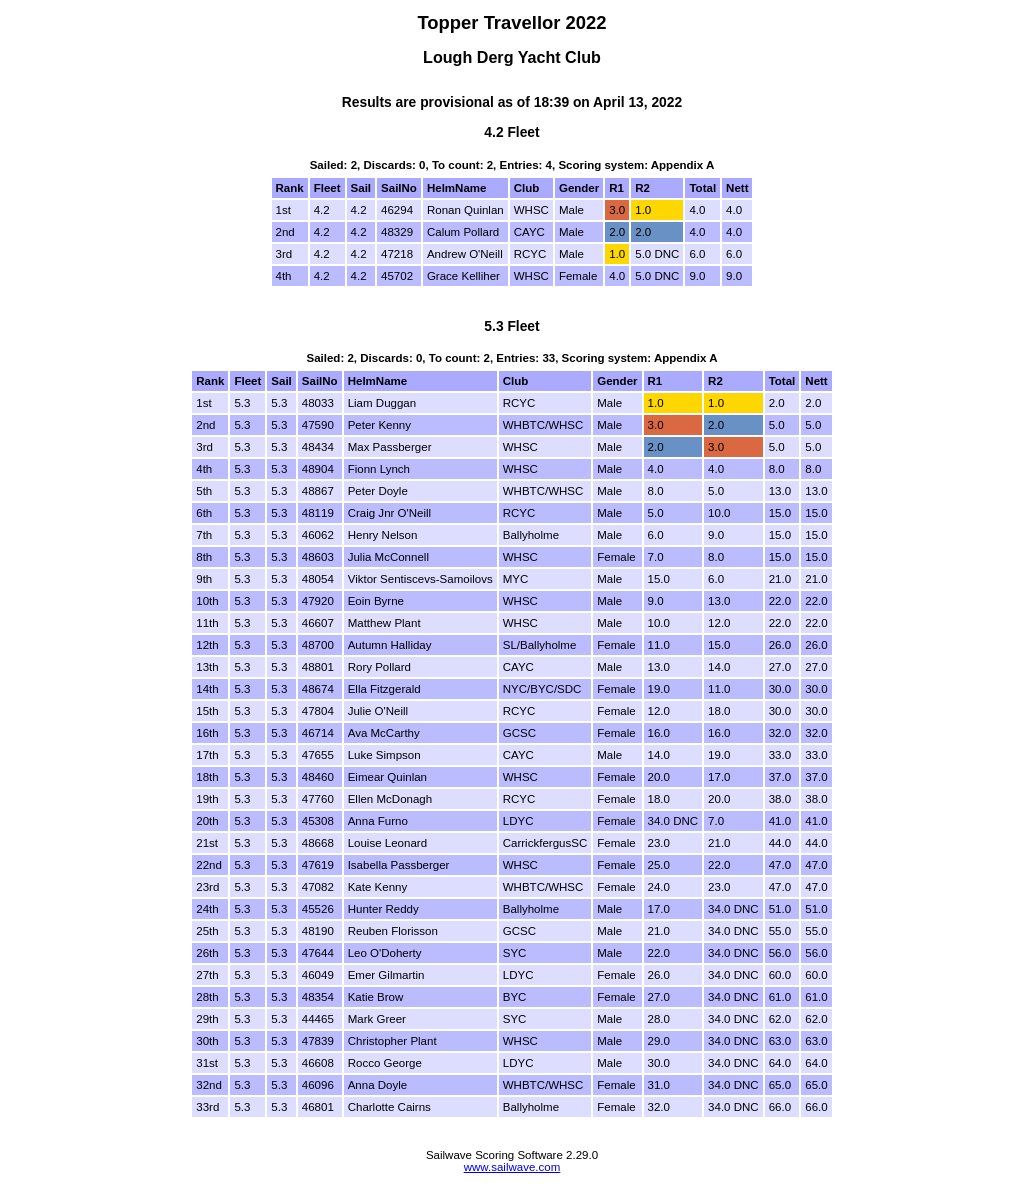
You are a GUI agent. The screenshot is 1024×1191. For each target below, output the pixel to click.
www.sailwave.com (512, 1167)
